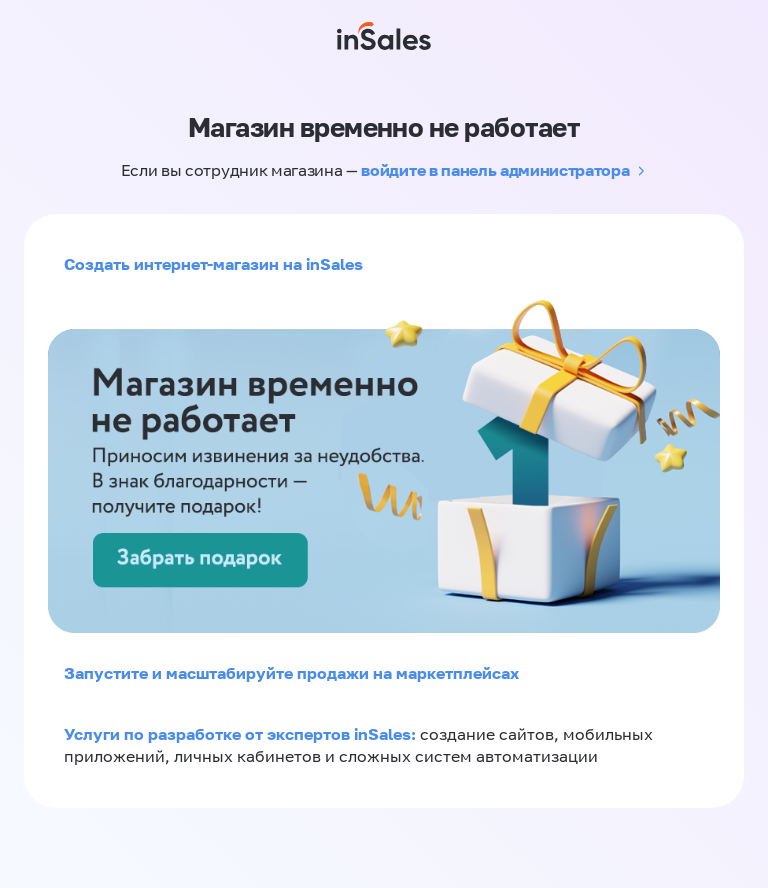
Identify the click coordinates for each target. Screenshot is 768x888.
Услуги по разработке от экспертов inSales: (242, 734)
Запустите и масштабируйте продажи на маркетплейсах (291, 673)
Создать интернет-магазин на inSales (213, 264)
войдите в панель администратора (495, 170)
